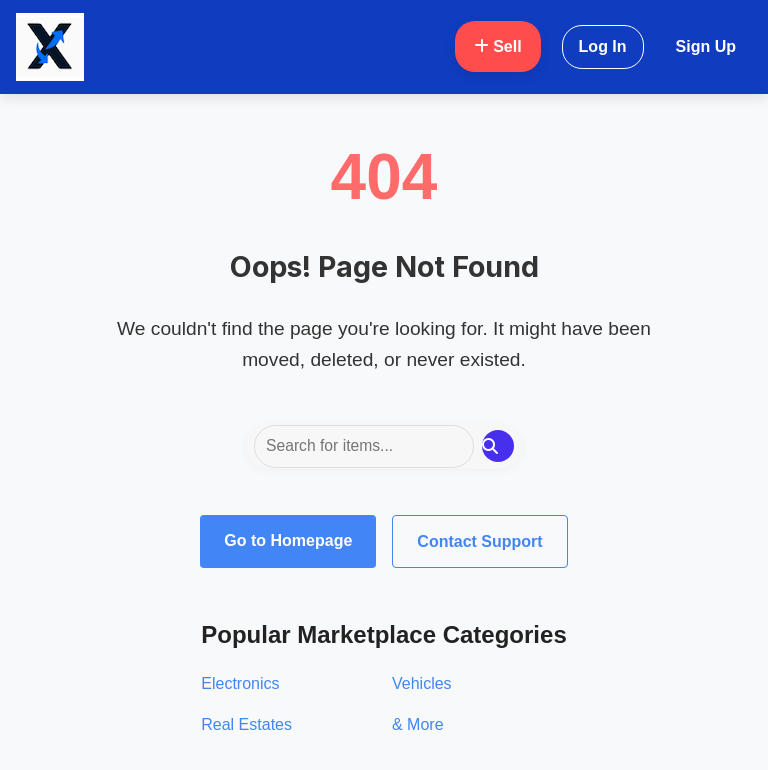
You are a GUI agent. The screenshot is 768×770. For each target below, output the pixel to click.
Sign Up (706, 46)
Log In (603, 46)
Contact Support (479, 541)
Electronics (240, 683)
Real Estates (246, 724)
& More (418, 724)
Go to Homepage (288, 540)
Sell (498, 46)
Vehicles (422, 683)
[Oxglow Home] (50, 47)
